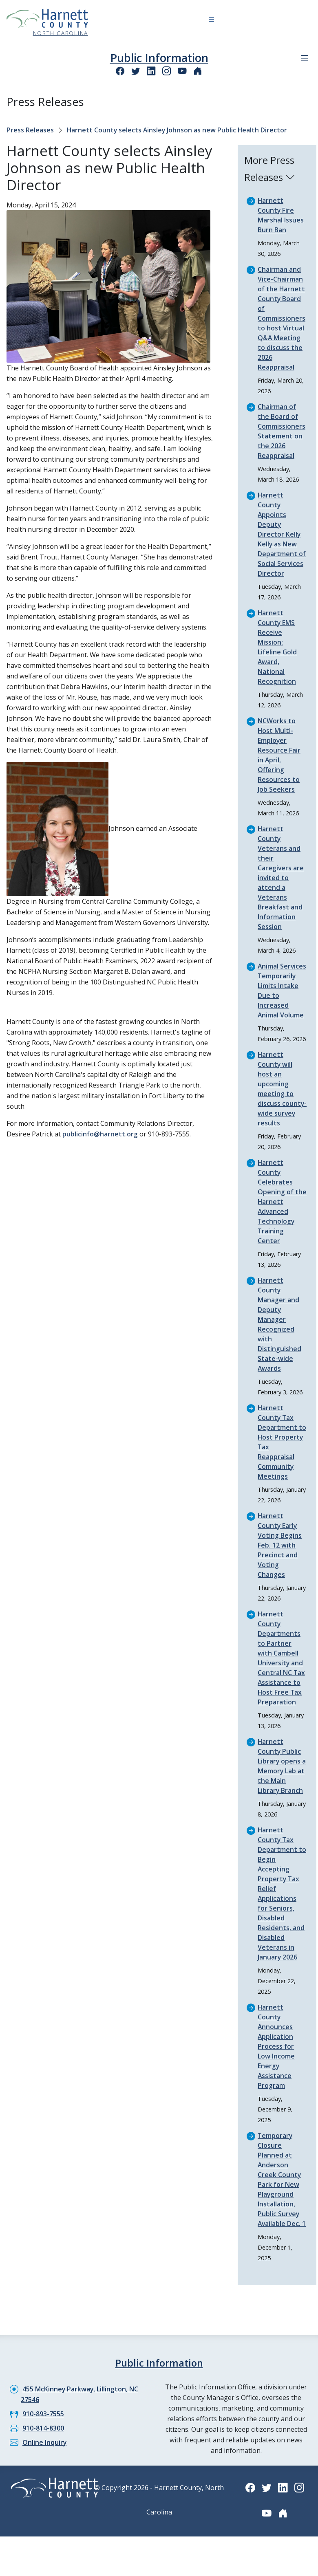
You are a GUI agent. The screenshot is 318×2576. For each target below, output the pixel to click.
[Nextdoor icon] (197, 71)
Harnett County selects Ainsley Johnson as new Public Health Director (178, 129)
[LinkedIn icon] (151, 71)
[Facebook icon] (120, 71)
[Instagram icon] (166, 71)
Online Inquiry (44, 2451)
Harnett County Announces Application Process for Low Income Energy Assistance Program (276, 2056)
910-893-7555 (43, 2423)
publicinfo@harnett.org (100, 1133)
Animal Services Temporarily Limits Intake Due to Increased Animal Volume (281, 995)
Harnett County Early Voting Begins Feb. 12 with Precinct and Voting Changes (280, 1555)
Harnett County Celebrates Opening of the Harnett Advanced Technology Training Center (282, 1211)
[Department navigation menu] (304, 58)
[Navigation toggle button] (211, 20)
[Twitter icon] (135, 71)
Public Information (159, 57)
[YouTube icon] (182, 71)
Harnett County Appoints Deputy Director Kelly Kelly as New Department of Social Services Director (282, 534)
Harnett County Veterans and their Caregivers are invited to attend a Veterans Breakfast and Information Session (281, 877)
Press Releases (30, 129)
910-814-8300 (43, 2437)
